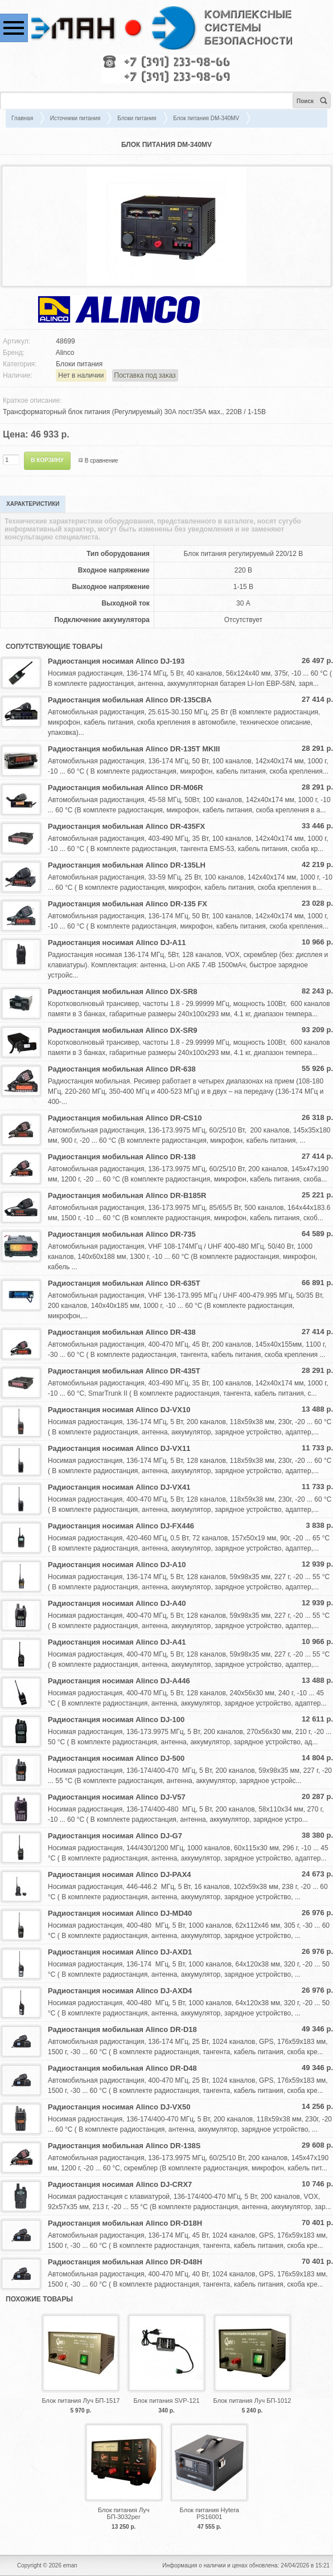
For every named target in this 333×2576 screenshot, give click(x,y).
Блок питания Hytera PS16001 (209, 2513)
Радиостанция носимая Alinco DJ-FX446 (121, 1526)
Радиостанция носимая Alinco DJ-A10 (117, 1564)
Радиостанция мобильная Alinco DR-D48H (125, 2262)
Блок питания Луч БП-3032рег (124, 2513)
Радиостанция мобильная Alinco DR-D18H (125, 2223)
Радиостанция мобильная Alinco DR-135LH (126, 865)
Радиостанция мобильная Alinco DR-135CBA (130, 700)
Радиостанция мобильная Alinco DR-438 (122, 1332)
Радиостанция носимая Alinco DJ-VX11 (119, 1448)
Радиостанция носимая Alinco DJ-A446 (119, 1681)
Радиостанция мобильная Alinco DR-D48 (122, 2068)
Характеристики (32, 504)
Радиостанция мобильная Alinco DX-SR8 (123, 991)
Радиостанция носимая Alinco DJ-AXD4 (120, 1990)
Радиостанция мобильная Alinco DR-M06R (125, 787)
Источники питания (75, 118)
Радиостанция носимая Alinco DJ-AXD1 (120, 1952)
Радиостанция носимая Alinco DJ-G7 (115, 1835)
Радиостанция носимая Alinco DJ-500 (116, 1758)
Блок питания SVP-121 (166, 2400)
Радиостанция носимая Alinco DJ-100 (116, 1719)
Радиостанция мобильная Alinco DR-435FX (126, 826)
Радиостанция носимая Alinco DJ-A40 (117, 1603)
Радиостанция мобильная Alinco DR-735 (122, 1234)
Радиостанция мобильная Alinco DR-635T (124, 1283)
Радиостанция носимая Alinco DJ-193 (116, 661)
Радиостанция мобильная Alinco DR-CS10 (125, 1118)
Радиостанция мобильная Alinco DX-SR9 (123, 1030)
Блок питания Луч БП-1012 (252, 2400)
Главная (22, 118)
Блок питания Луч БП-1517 (81, 2400)
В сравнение (101, 460)
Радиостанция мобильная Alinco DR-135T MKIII (134, 749)
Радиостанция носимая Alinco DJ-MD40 (120, 1913)
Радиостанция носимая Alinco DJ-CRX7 (120, 2184)
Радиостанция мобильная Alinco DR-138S (124, 2145)
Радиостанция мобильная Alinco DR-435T (124, 1371)
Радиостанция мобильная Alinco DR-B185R (127, 1195)
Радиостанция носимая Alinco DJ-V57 (117, 1797)
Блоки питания (136, 118)
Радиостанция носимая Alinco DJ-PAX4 (119, 1874)
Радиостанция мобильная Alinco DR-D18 (122, 2029)
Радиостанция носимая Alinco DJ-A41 (117, 1642)
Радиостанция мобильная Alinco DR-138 (122, 1156)
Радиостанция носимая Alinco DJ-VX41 (119, 1487)
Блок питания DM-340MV (206, 118)
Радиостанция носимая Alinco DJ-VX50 (119, 2107)
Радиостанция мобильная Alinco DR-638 (122, 1069)
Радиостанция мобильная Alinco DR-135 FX (127, 903)
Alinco (65, 353)
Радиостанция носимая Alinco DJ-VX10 (119, 1409)
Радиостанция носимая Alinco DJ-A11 (117, 942)
